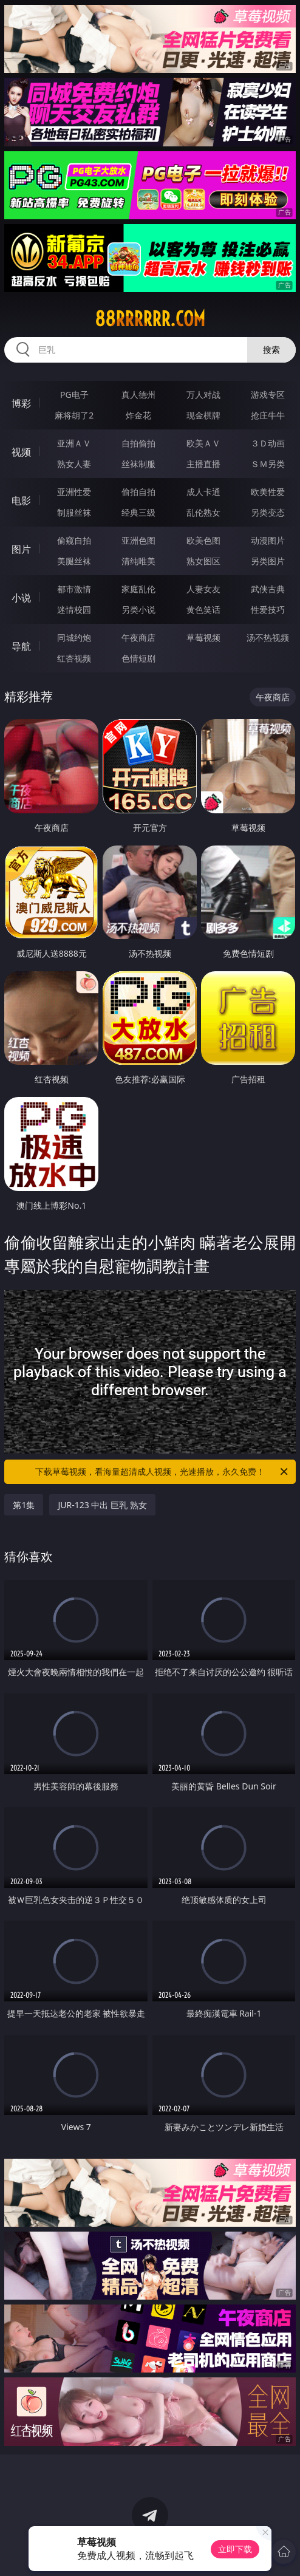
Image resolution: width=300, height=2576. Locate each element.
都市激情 (74, 589)
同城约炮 (74, 637)
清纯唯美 (138, 561)
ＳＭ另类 (268, 464)
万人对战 (203, 394)
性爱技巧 (268, 609)
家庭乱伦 (138, 589)
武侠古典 (268, 589)
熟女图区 (203, 561)
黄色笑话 (203, 609)
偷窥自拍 (74, 540)
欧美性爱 (268, 491)
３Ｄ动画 (268, 443)
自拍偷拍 (138, 443)
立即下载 (235, 2549)
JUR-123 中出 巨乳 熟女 (102, 1505)
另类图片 (268, 561)
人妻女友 (203, 589)
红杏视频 (74, 658)
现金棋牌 (203, 415)
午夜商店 (138, 637)
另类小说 (138, 609)
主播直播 (203, 464)
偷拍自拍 (138, 491)
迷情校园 (74, 609)
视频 (21, 452)
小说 (21, 597)
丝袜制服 (138, 464)
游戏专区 (268, 394)
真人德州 (138, 394)
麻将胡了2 (74, 415)
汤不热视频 (268, 637)
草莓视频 (203, 637)
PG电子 (74, 394)
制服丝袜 (74, 512)
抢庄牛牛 (268, 415)
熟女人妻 (74, 464)
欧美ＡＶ (203, 443)
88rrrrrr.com (150, 319)
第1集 (24, 1505)
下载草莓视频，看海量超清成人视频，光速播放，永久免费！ (162, 1471)
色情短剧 (138, 658)
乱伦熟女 (203, 512)
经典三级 (138, 512)
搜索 (271, 349)
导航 (21, 646)
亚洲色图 (138, 540)
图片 (21, 549)
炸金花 (138, 415)
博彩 (21, 403)
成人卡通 (203, 491)
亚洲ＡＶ (74, 443)
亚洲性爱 (74, 491)
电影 (21, 500)
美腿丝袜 (74, 561)
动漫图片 (268, 540)
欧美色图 (203, 540)
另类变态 (268, 512)
